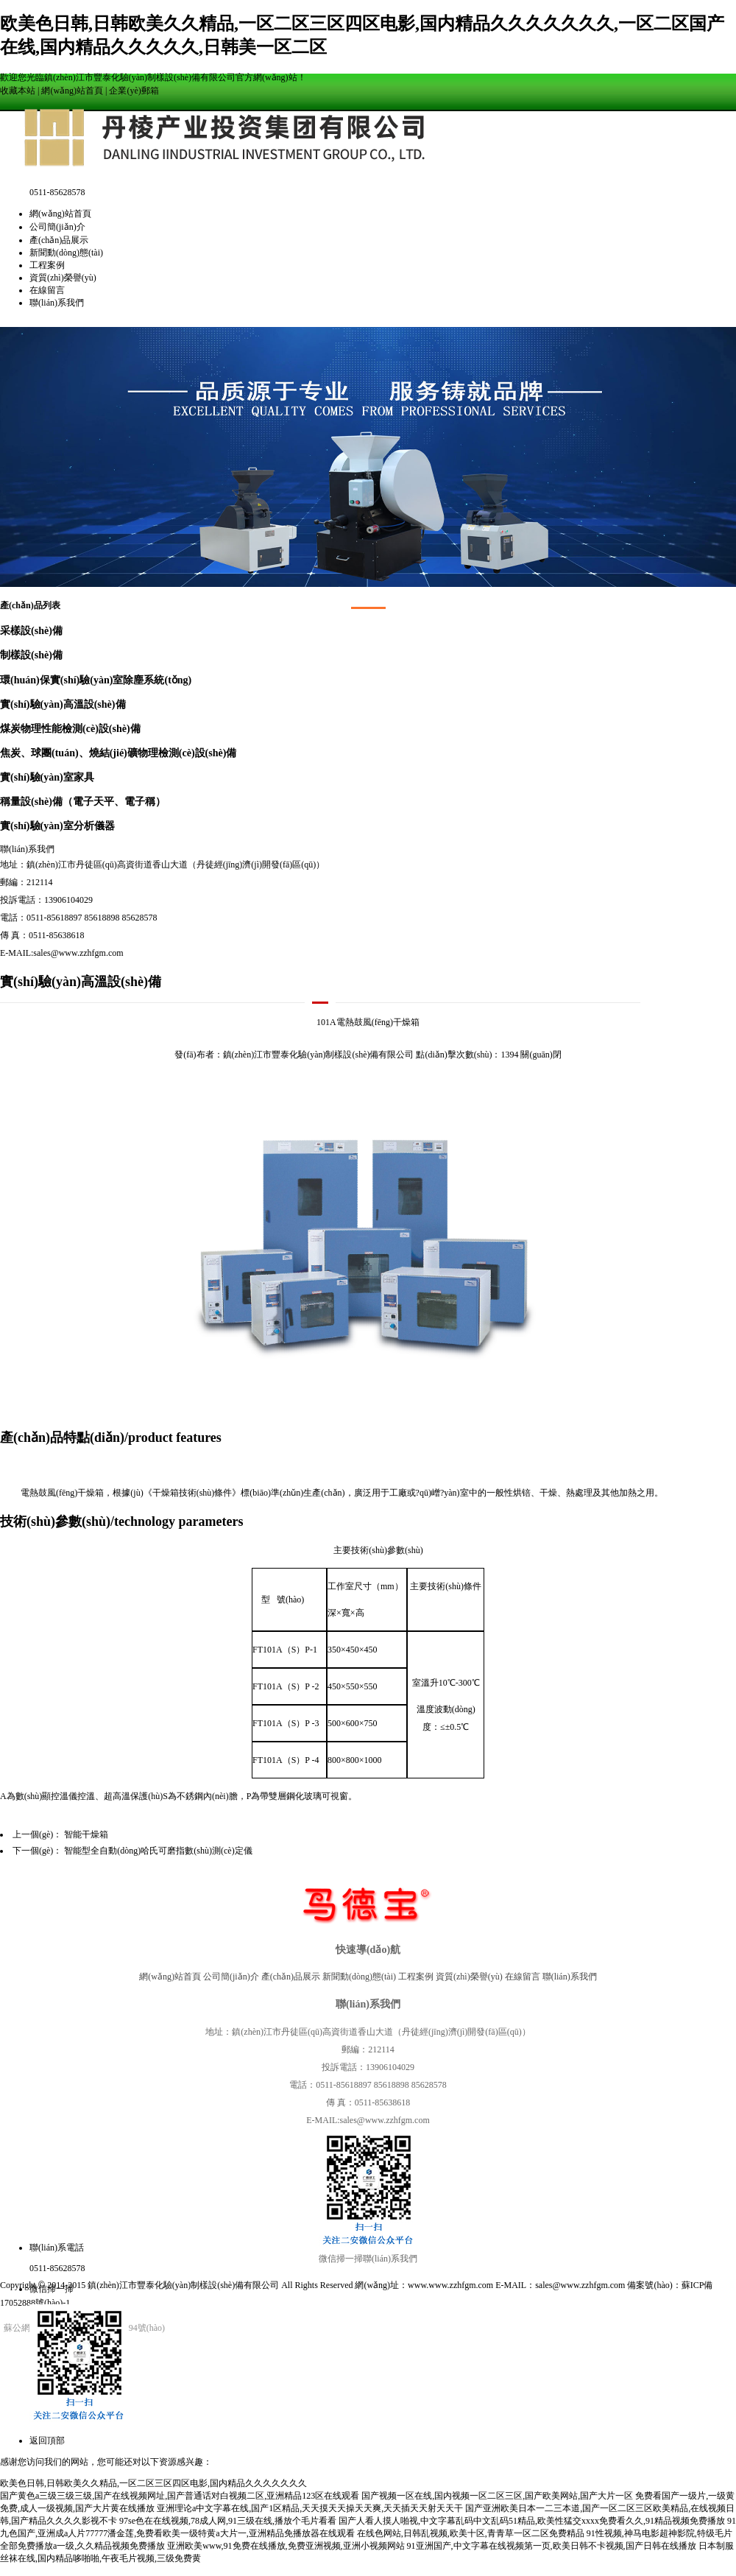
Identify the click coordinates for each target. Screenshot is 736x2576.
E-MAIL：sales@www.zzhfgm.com (560, 2285)
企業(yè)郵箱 (133, 90)
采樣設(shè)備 (31, 630)
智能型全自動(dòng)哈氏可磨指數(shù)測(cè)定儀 (158, 1850)
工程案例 (47, 265)
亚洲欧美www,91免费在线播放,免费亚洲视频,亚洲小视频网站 (285, 2546)
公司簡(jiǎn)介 (57, 227)
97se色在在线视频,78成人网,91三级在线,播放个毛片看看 (227, 2521)
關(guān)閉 (540, 1054)
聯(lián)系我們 (56, 303)
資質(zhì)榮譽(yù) (62, 277)
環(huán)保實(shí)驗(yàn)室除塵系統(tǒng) (95, 680)
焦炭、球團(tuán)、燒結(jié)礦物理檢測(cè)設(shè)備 (118, 753)
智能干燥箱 (86, 1834)
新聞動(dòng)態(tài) (66, 252)
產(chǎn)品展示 (58, 240)
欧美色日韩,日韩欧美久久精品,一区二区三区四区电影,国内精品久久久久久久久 (153, 2483)
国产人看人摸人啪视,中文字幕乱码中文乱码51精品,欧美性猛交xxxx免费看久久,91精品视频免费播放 (532, 2521)
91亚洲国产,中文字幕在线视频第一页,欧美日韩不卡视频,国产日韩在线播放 (551, 2546)
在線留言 (47, 290)
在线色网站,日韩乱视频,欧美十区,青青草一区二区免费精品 (470, 2533)
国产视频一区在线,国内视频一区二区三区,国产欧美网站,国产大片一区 (497, 2496)
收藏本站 (17, 90)
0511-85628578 (57, 2268)
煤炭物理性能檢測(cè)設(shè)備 (70, 728)
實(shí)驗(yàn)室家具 (47, 777)
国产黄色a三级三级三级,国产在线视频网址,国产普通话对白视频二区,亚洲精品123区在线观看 (179, 2496)
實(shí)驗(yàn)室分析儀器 (57, 825)
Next (717, 453)
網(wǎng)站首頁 (72, 90)
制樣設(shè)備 (31, 655)
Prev (19, 453)
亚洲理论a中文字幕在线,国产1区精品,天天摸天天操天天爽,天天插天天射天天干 (310, 2508)
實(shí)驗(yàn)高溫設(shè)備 (63, 704)
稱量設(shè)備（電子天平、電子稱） (83, 801)
